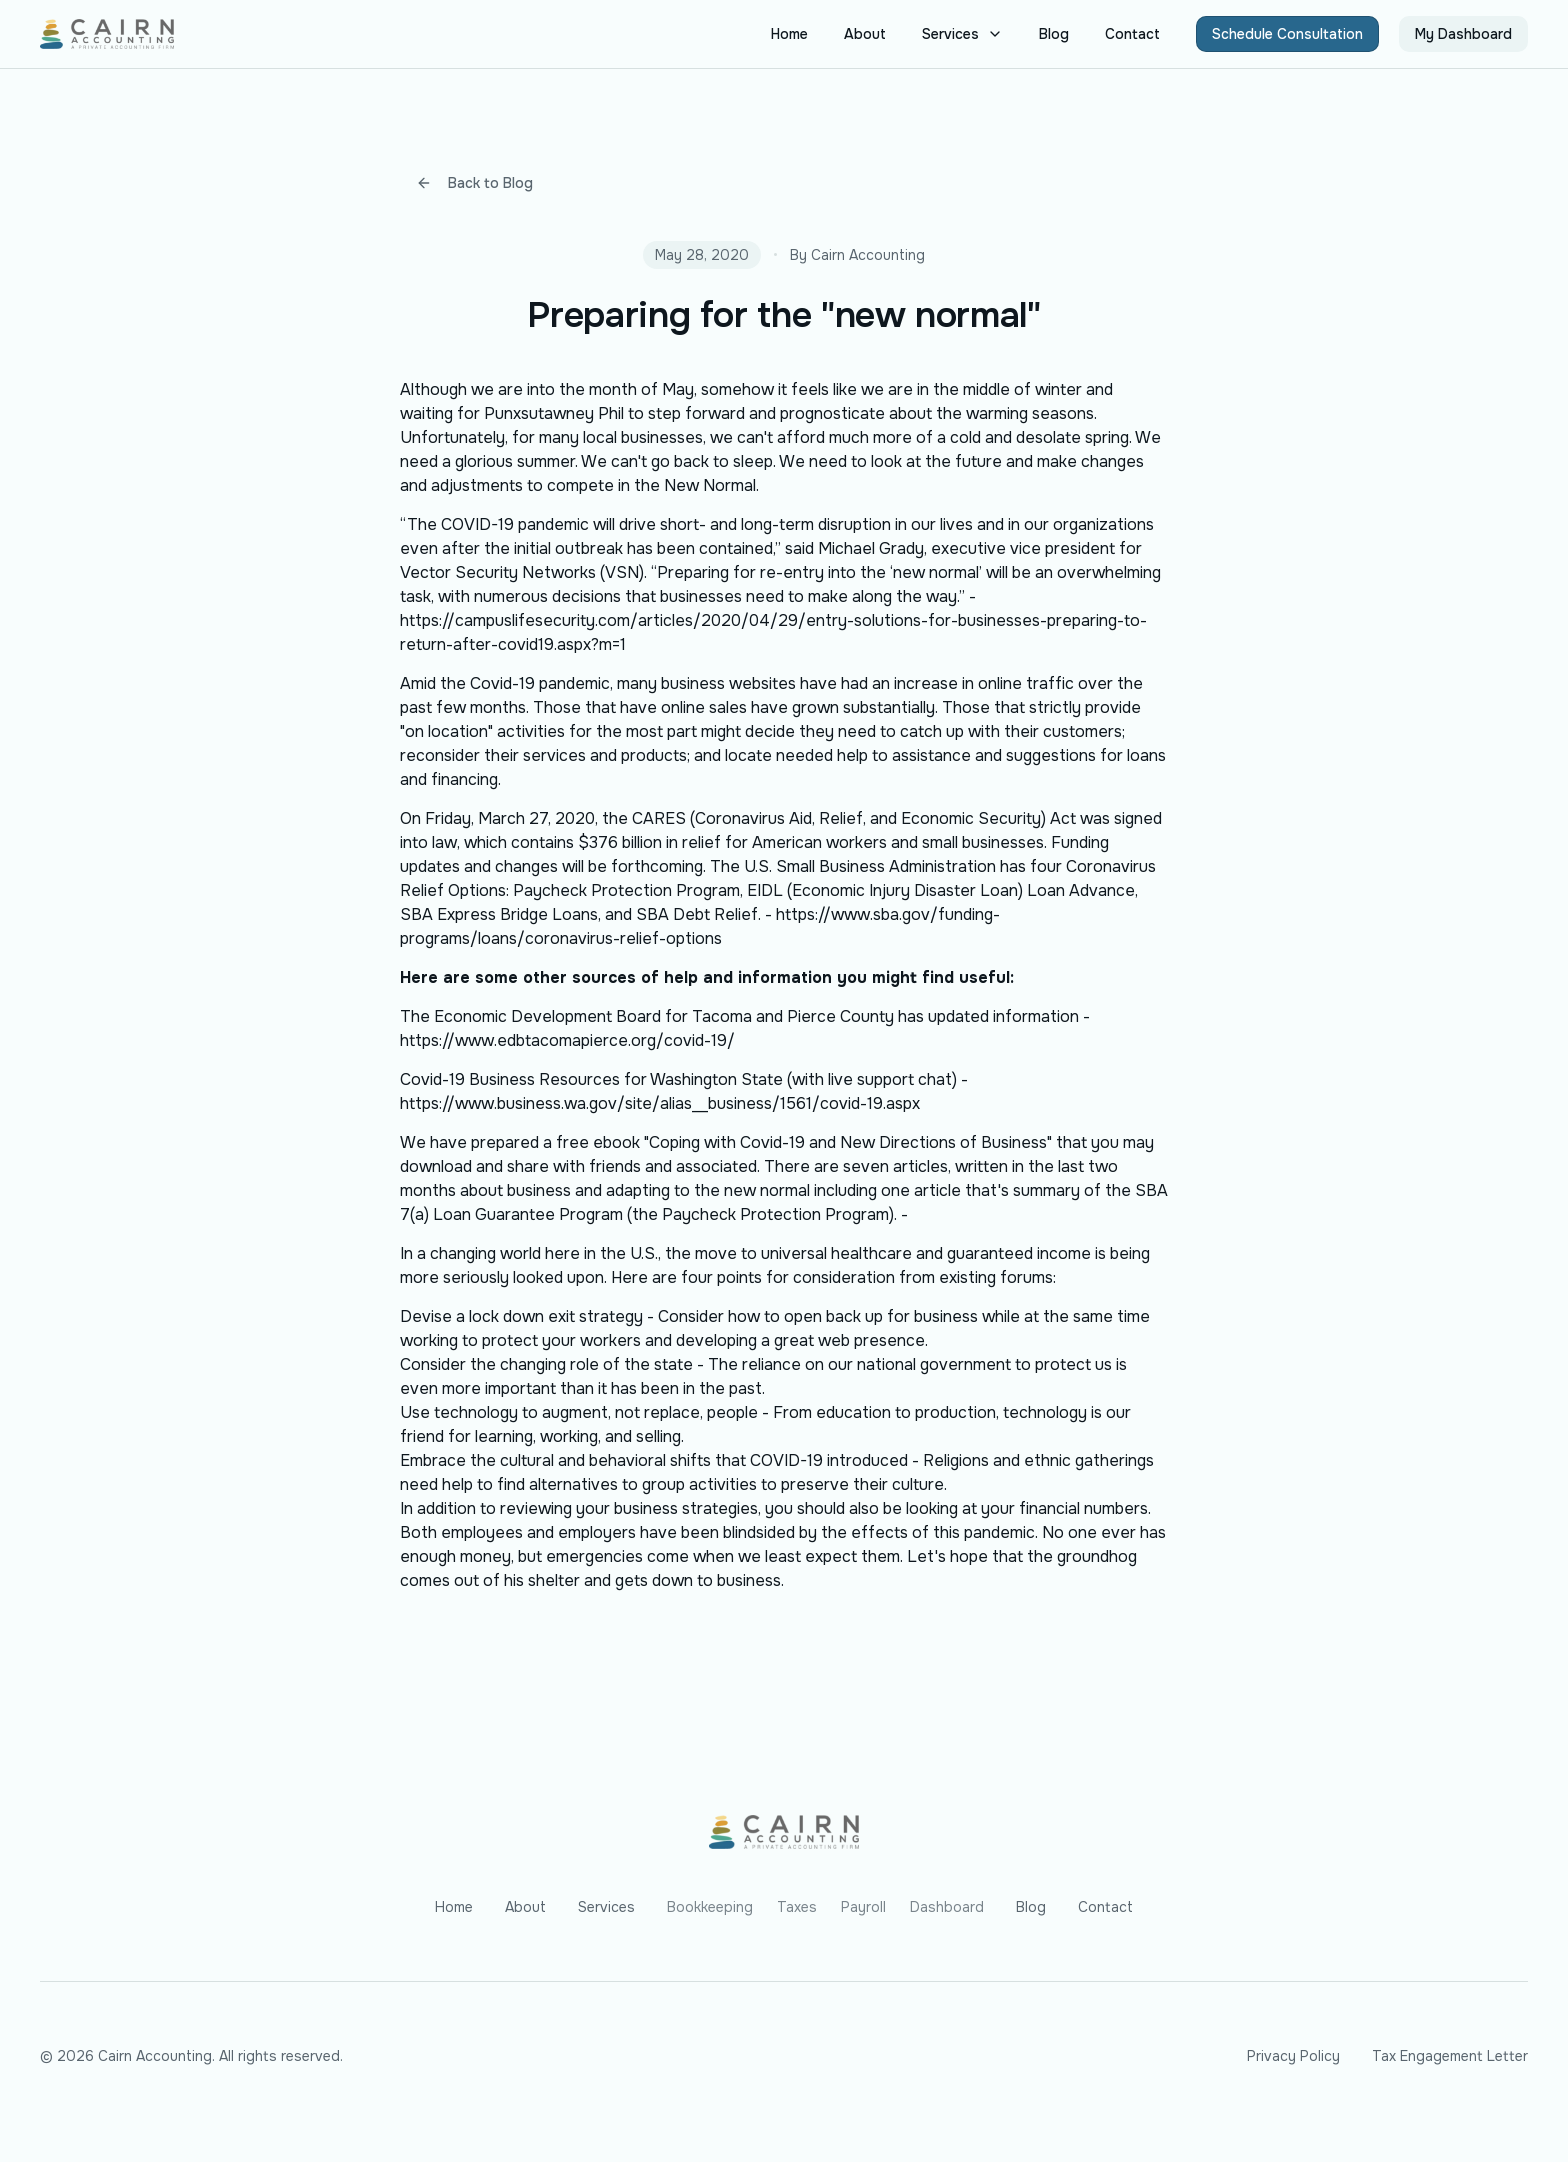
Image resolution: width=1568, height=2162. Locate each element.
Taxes (797, 1907)
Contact (1132, 34)
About (865, 34)
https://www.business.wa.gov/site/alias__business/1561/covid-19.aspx (660, 1103)
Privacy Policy (1293, 2056)
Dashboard (947, 1907)
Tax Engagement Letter (1450, 2056)
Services (962, 34)
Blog (1054, 34)
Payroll (863, 1907)
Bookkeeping (710, 1907)
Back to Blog (474, 183)
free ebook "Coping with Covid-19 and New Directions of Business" (804, 1142)
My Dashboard (1463, 34)
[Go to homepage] (784, 1832)
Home (789, 34)
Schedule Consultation (1287, 34)
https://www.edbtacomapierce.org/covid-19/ (567, 1040)
